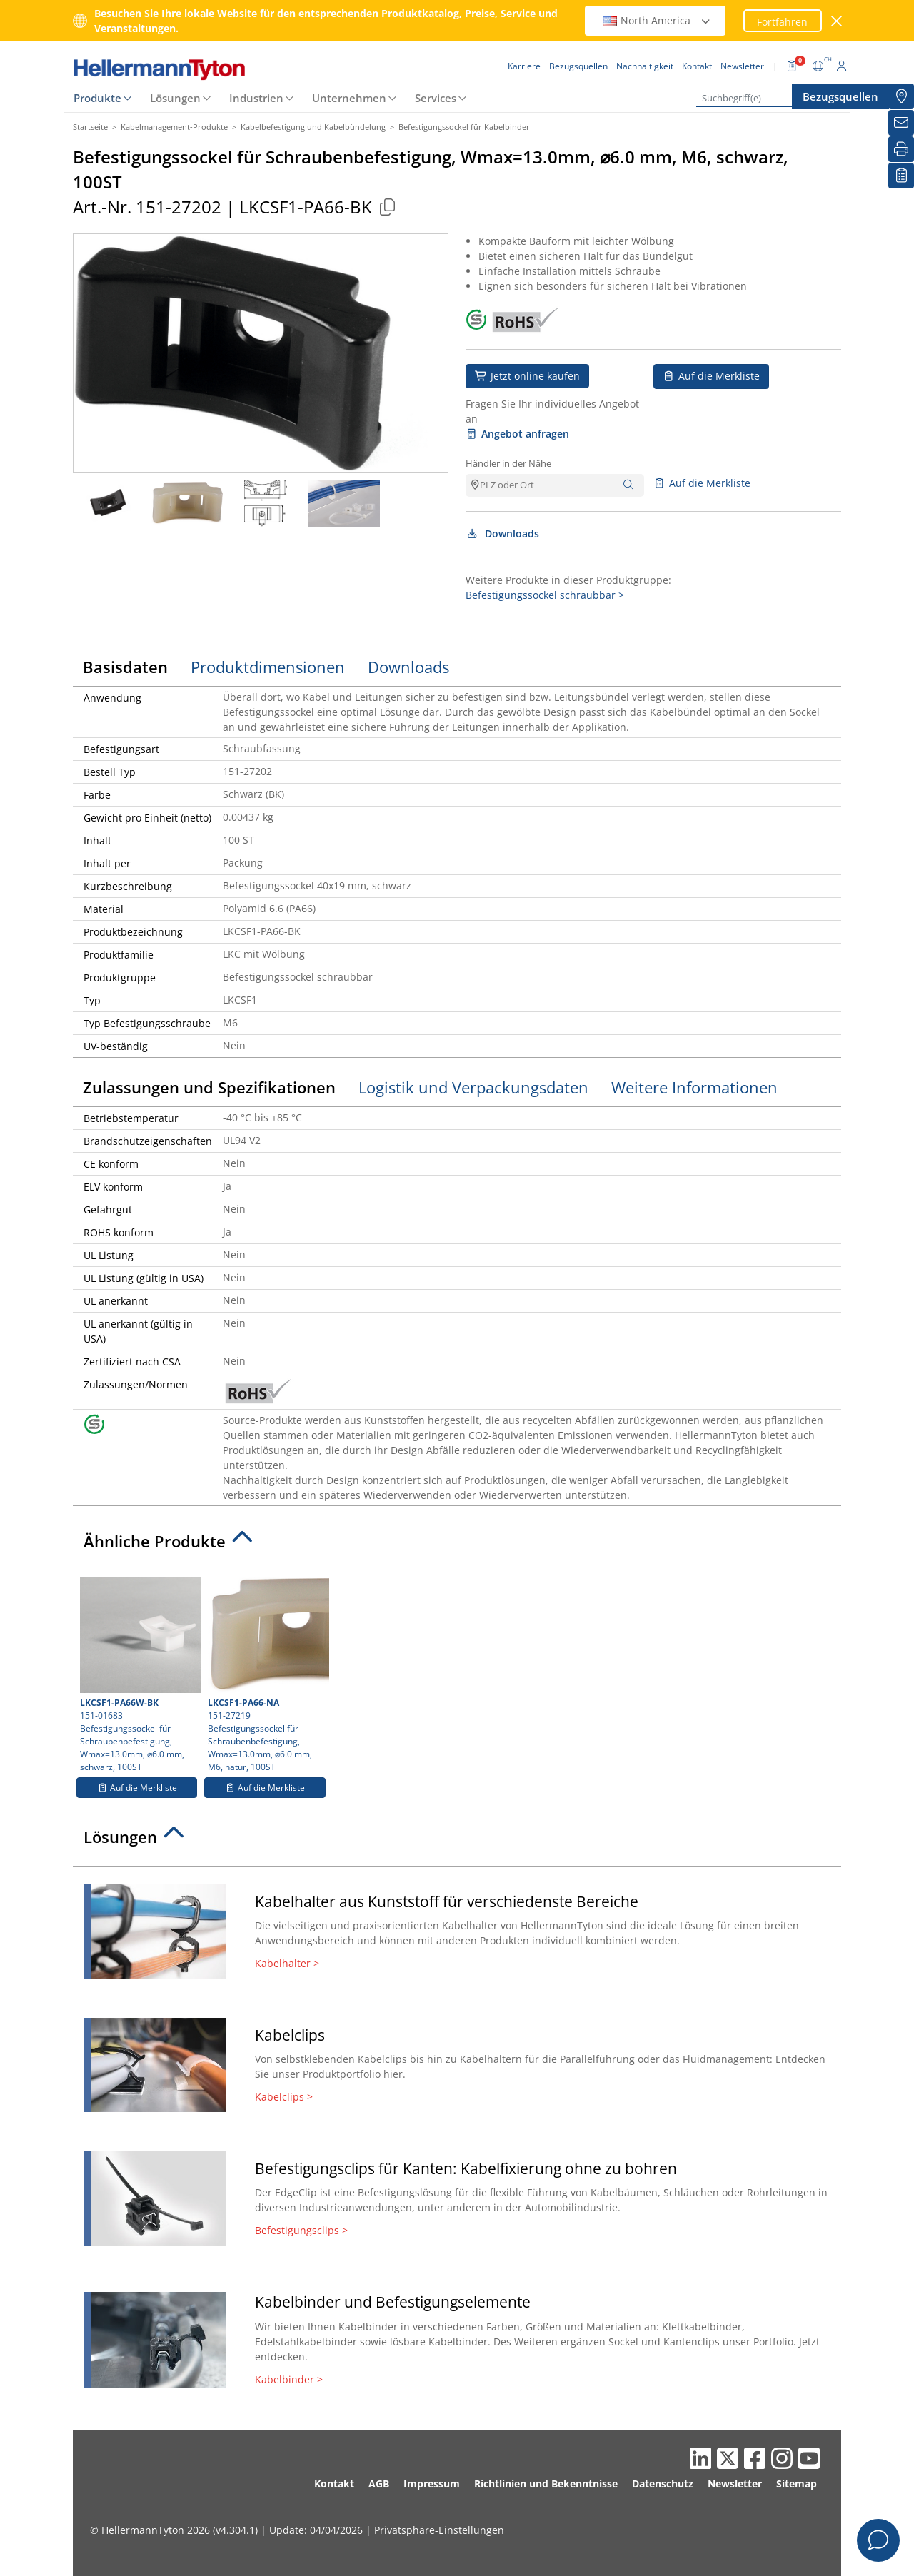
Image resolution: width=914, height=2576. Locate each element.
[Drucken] (901, 149)
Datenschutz (662, 2483)
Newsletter (735, 2483)
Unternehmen (349, 98)
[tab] (457, 1545)
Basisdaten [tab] (125, 666)
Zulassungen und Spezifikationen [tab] (209, 1087)
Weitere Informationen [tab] (694, 1087)
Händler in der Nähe (508, 463)
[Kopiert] (387, 206)
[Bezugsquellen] (901, 96)
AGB (378, 2483)
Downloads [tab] (408, 666)
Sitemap (796, 2483)
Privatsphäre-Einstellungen (439, 2530)
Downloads (502, 533)
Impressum (431, 2483)
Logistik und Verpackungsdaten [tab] (473, 1087)
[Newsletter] (901, 123)
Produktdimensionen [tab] (268, 666)
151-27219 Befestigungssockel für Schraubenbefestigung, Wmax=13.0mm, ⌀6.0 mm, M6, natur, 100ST (266, 1675)
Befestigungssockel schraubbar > (545, 595)
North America (657, 20)
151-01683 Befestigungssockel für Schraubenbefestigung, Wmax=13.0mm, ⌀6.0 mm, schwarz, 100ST (138, 1675)
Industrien (256, 98)
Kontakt (334, 2483)
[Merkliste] (901, 175)
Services (435, 98)
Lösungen (175, 98)
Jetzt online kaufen (527, 376)
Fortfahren (782, 22)
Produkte (97, 98)
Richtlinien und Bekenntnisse (546, 2483)
